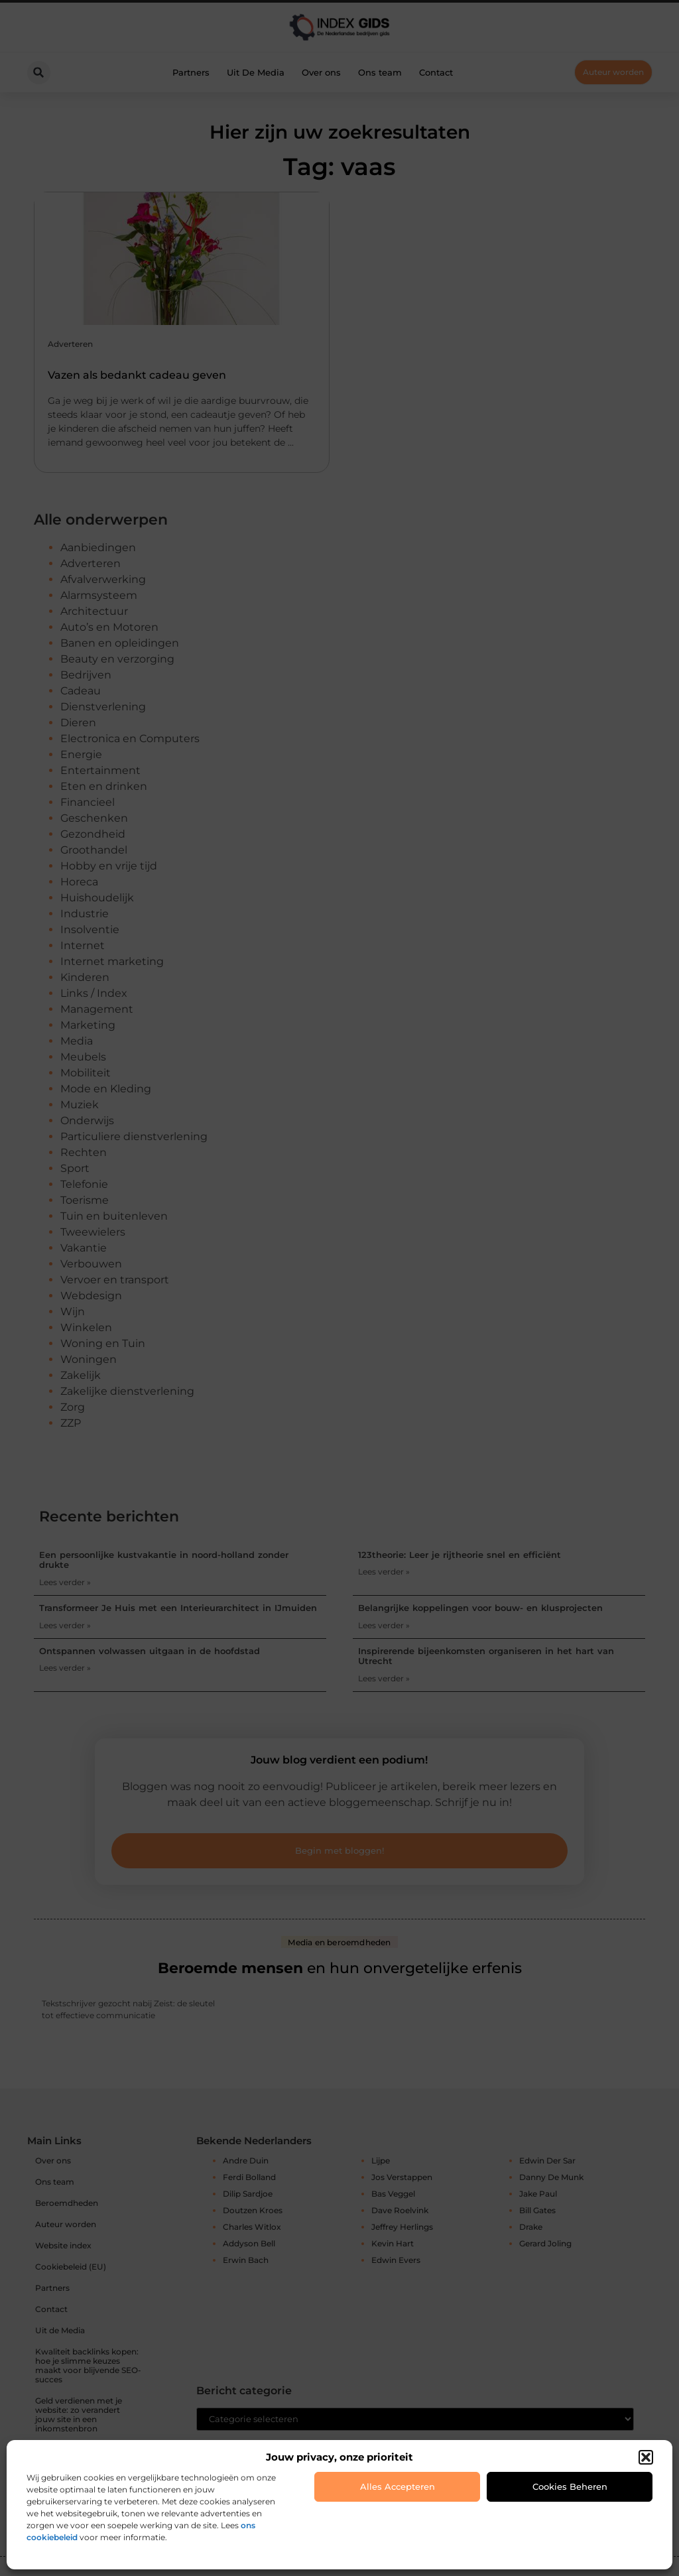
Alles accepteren (397, 2486)
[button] (645, 2457)
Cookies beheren (569, 2486)
